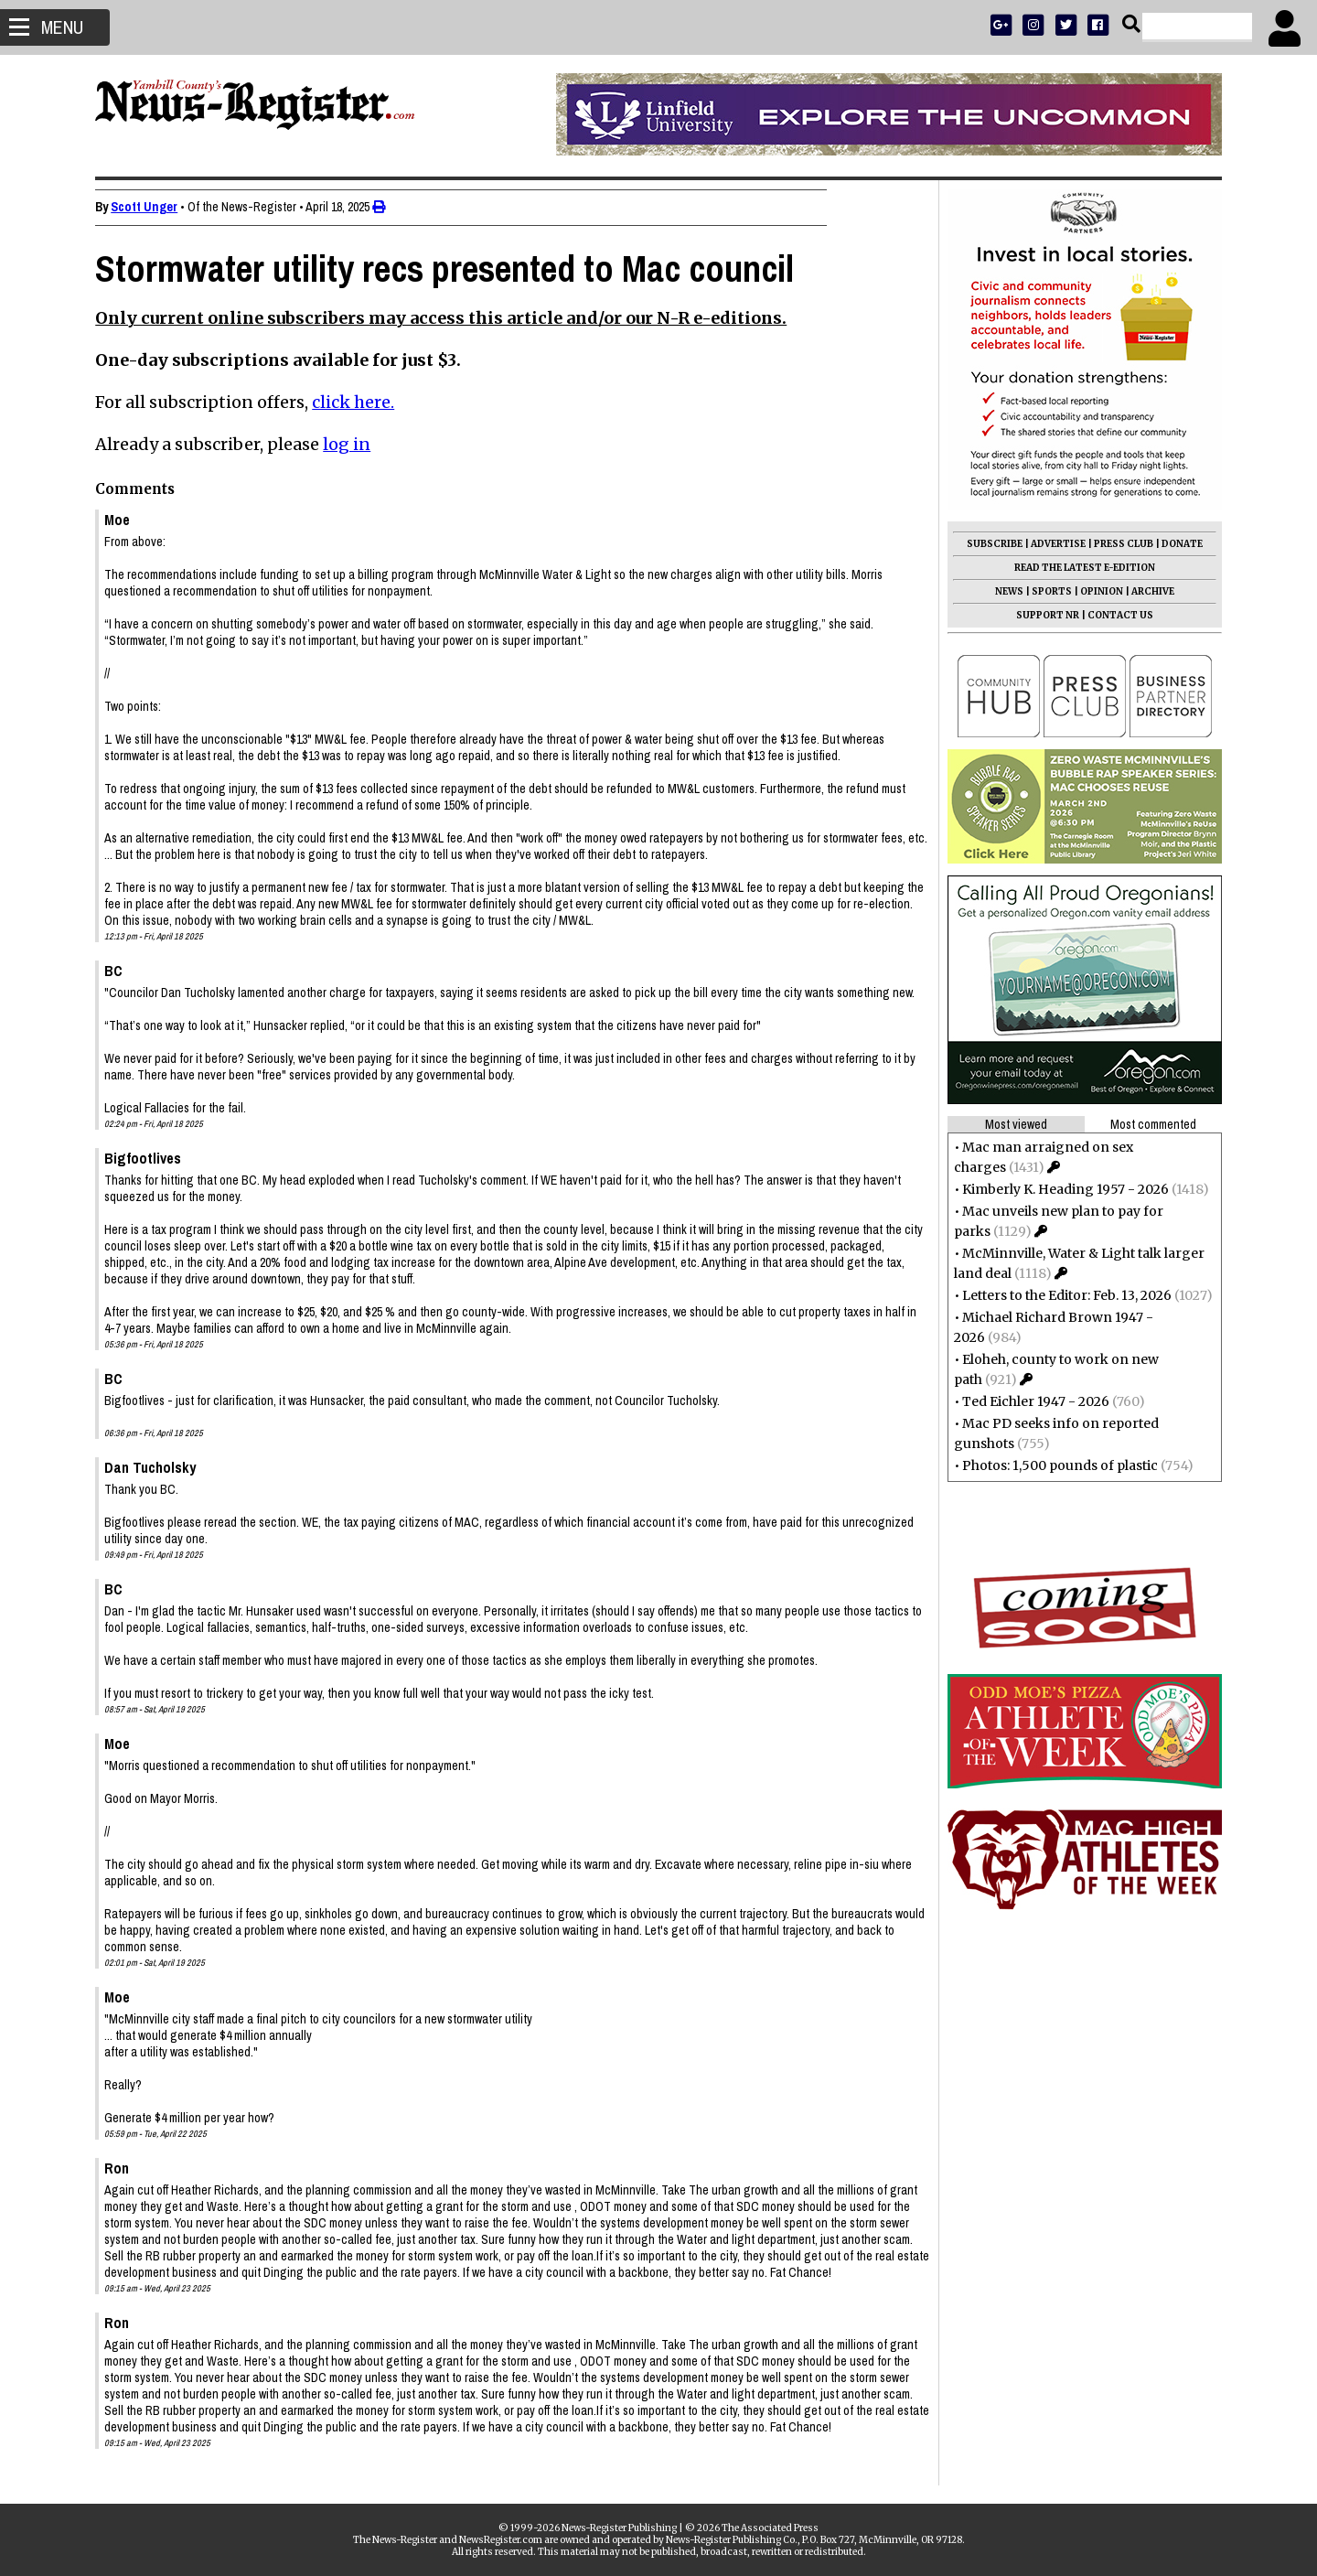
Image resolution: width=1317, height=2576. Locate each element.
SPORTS (1046, 591)
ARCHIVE (1147, 591)
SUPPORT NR (1042, 615)
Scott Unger (149, 207)
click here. (358, 402)
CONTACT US (1115, 615)
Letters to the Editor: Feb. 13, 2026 (1061, 1295)
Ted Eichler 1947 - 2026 (1030, 1401)
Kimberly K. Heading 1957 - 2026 (1060, 1189)
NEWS (1004, 591)
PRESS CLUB (1118, 544)
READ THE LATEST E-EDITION (1079, 568)
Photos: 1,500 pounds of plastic (1054, 1465)
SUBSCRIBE (989, 544)
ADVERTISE (1052, 544)
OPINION (1096, 591)
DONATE (1176, 544)
